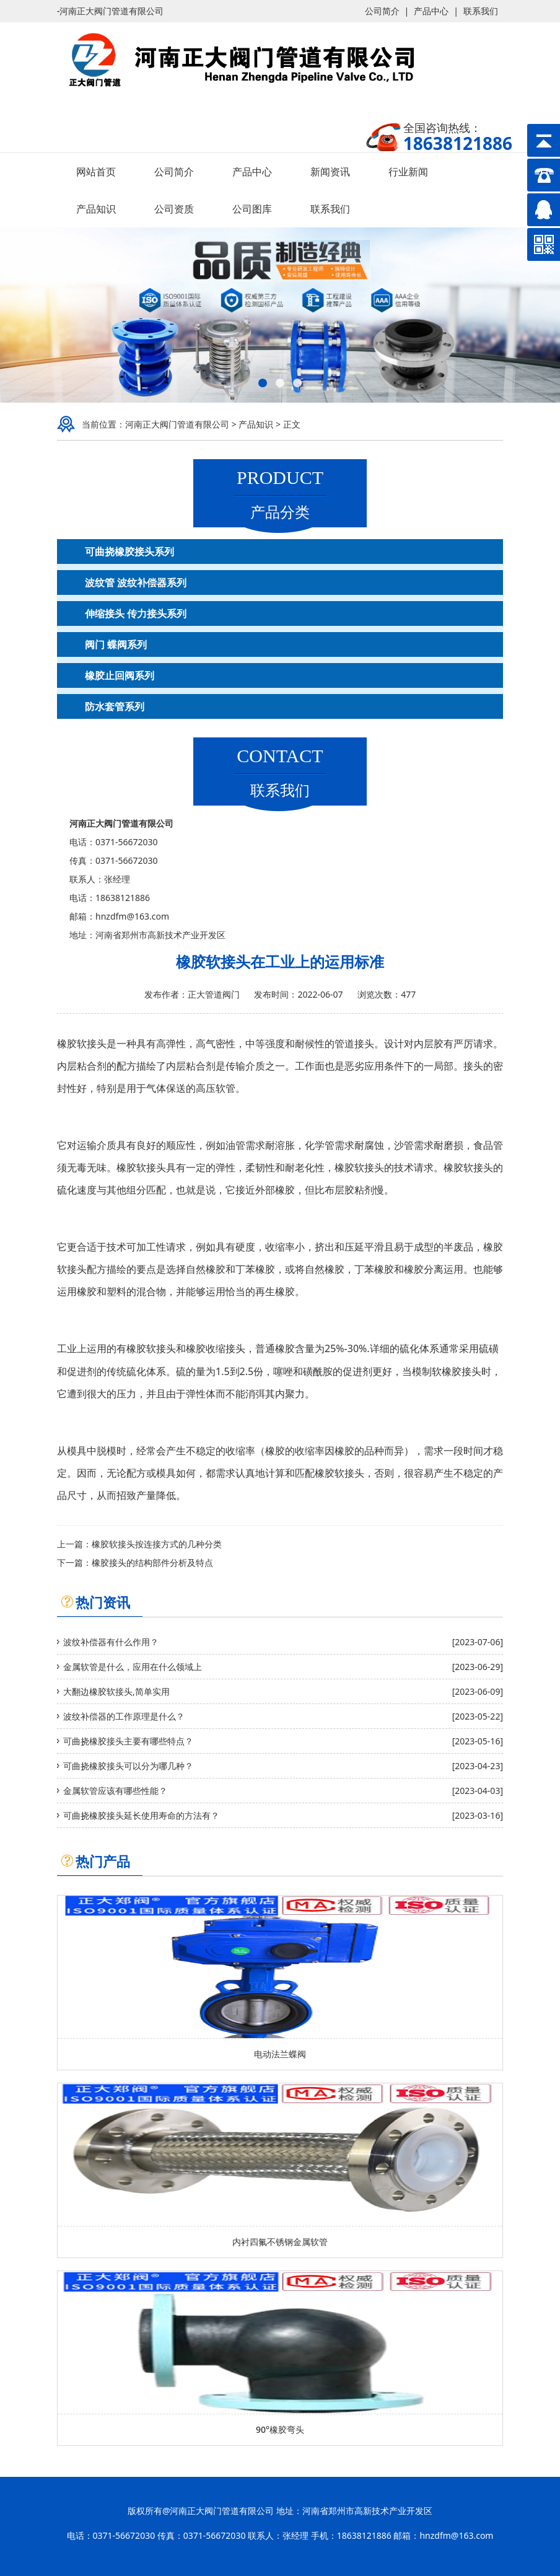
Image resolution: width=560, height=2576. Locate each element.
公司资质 (174, 209)
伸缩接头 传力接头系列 (135, 613)
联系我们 (480, 11)
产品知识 (96, 209)
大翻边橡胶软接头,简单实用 (116, 1691)
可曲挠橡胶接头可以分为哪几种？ (128, 1766)
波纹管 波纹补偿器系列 (135, 582)
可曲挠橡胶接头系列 (129, 551)
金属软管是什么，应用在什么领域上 (132, 1667)
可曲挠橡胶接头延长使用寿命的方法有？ (141, 1815)
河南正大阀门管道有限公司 (177, 424)
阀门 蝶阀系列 (116, 644)
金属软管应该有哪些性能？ (115, 1790)
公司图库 (252, 209)
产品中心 (431, 11)
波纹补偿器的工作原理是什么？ (124, 1716)
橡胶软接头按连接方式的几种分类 (157, 1544)
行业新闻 (408, 171)
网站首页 (96, 171)
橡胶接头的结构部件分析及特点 (152, 1562)
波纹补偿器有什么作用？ (111, 1642)
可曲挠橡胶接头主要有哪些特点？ (128, 1741)
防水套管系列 (114, 706)
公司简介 (382, 11)
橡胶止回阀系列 (119, 675)
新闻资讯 (330, 171)
